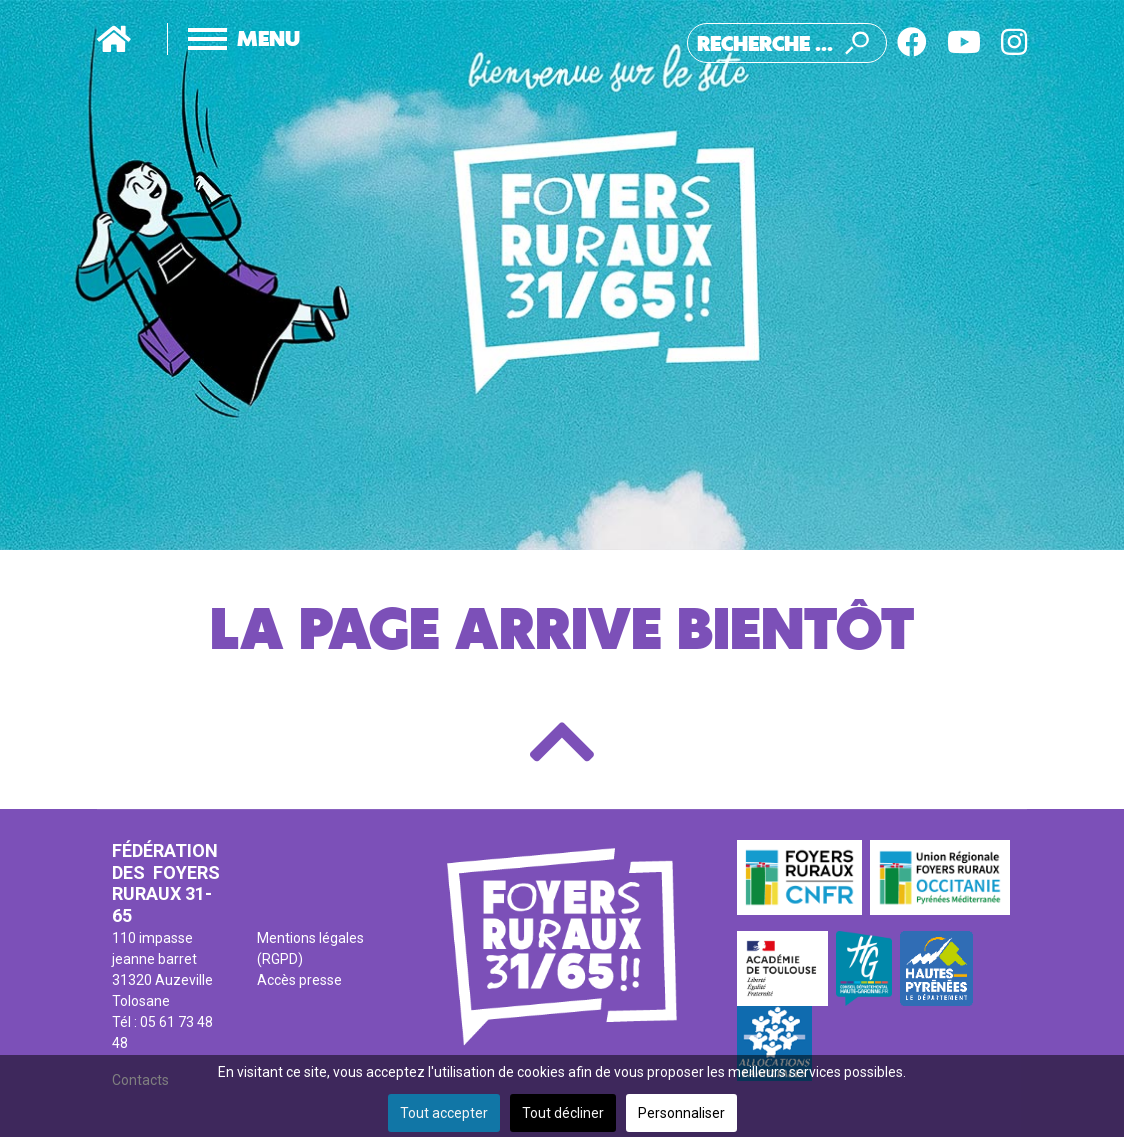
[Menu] (223, 39)
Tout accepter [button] (444, 1113)
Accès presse (299, 980)
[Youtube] (964, 42)
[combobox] (787, 43)
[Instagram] (1014, 42)
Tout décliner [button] (563, 1113)
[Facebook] (912, 42)
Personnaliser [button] (681, 1113)
